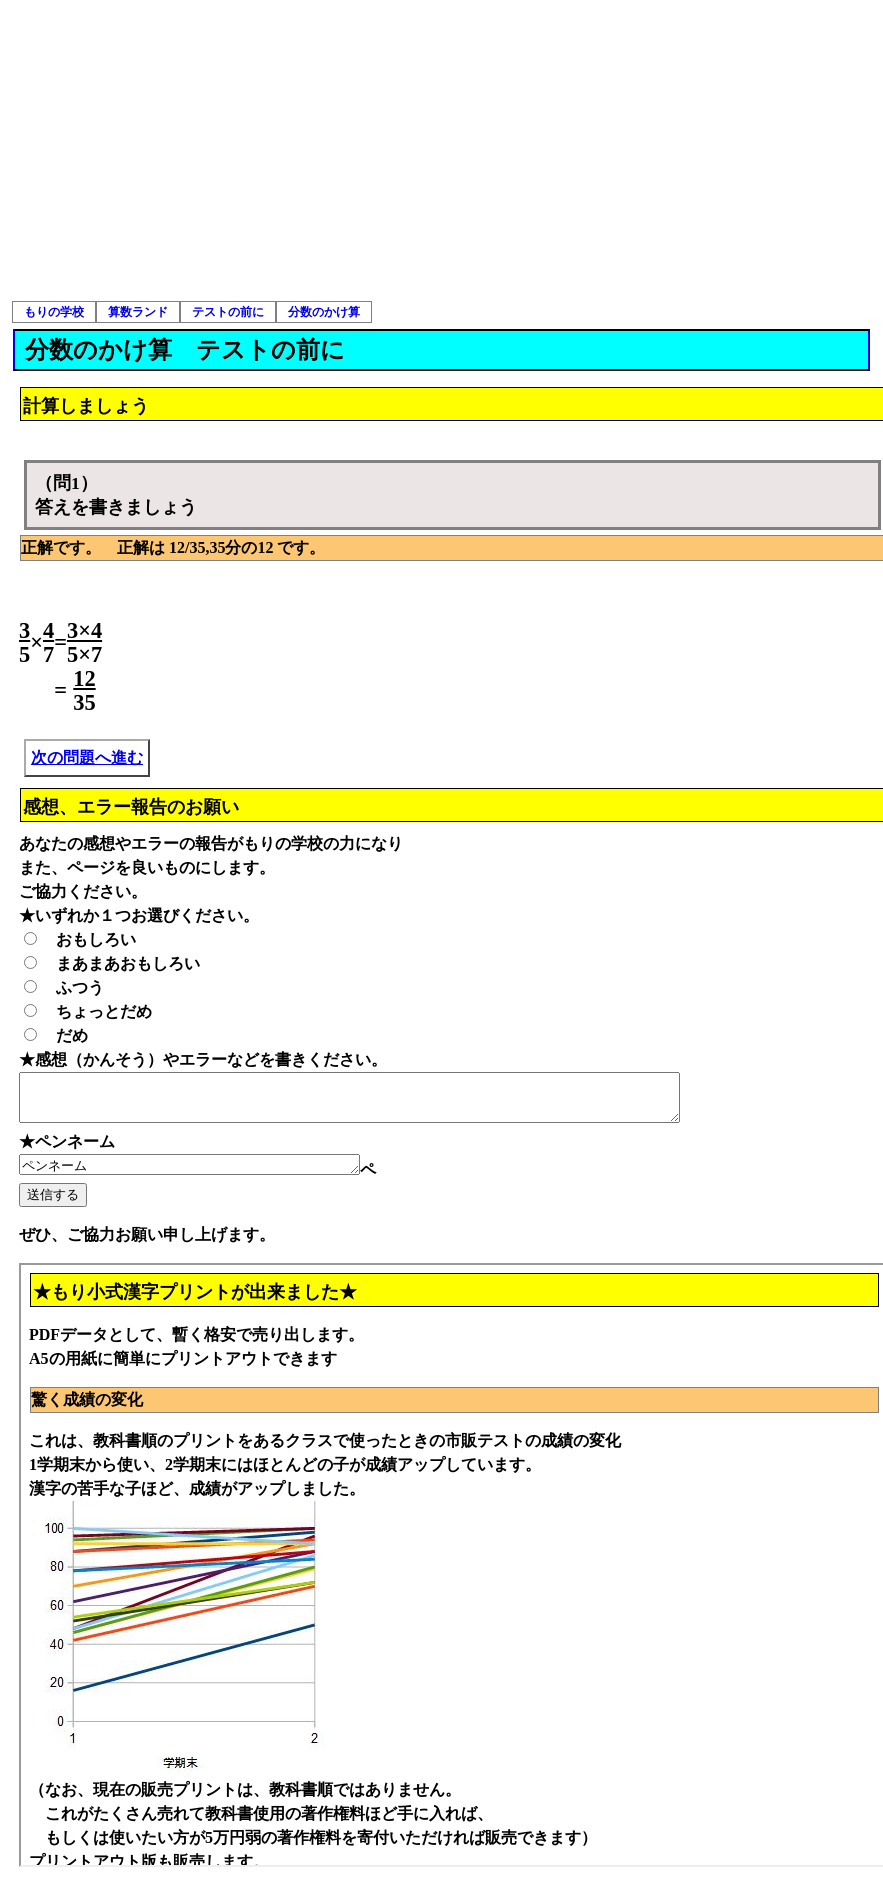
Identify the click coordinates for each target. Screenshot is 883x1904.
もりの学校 (54, 312)
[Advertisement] (442, 150)
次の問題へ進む (87, 757)
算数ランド (138, 312)
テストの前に (228, 312)
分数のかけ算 (324, 312)
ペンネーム (209, 1175)
